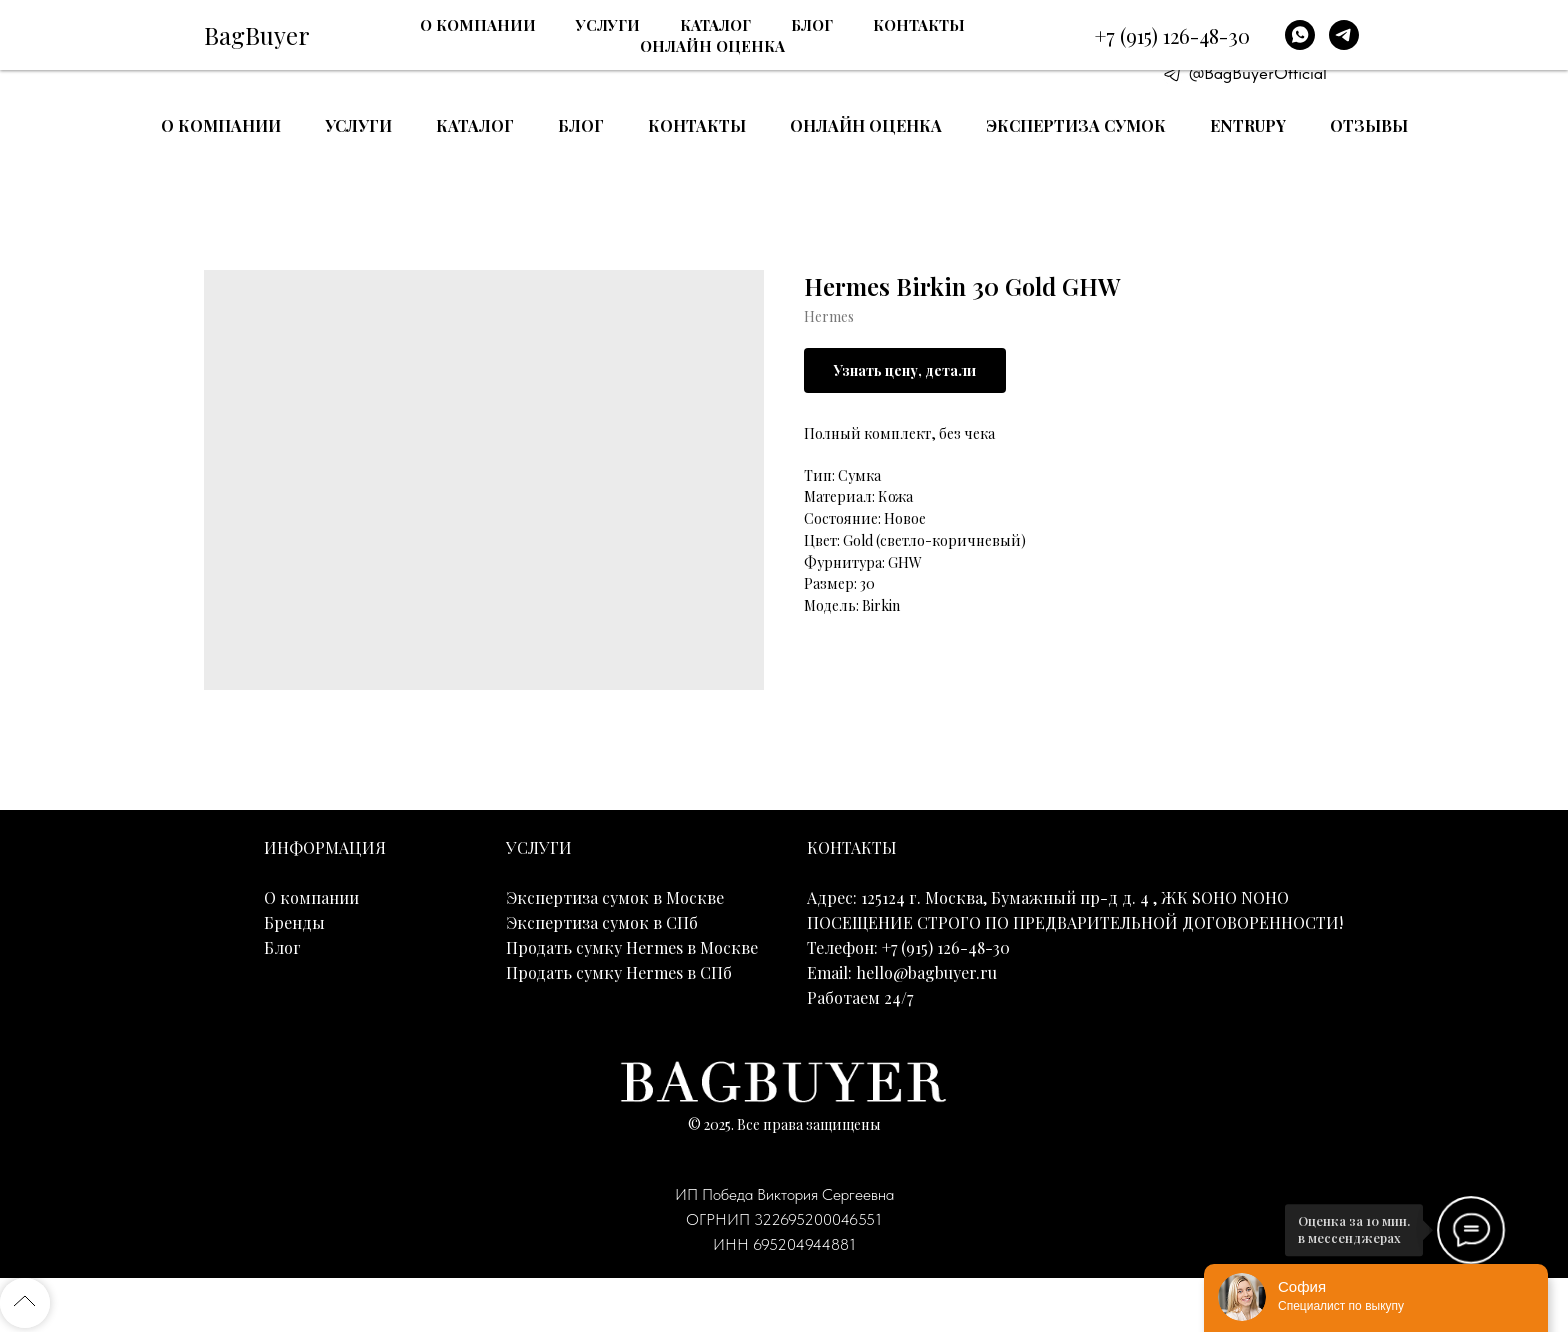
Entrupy (1248, 125)
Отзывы (1369, 125)
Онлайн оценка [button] (866, 125)
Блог (581, 125)
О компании (221, 125)
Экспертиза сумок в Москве (615, 897)
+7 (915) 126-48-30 (1280, 22)
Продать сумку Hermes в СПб (619, 972)
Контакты (697, 125)
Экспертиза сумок (1076, 125)
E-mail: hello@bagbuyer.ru (1284, 48)
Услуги (358, 125)
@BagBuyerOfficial (1258, 73)
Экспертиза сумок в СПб (602, 922)
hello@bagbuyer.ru (926, 972)
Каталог (475, 125)
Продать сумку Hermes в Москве (632, 947)
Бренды (294, 922)
